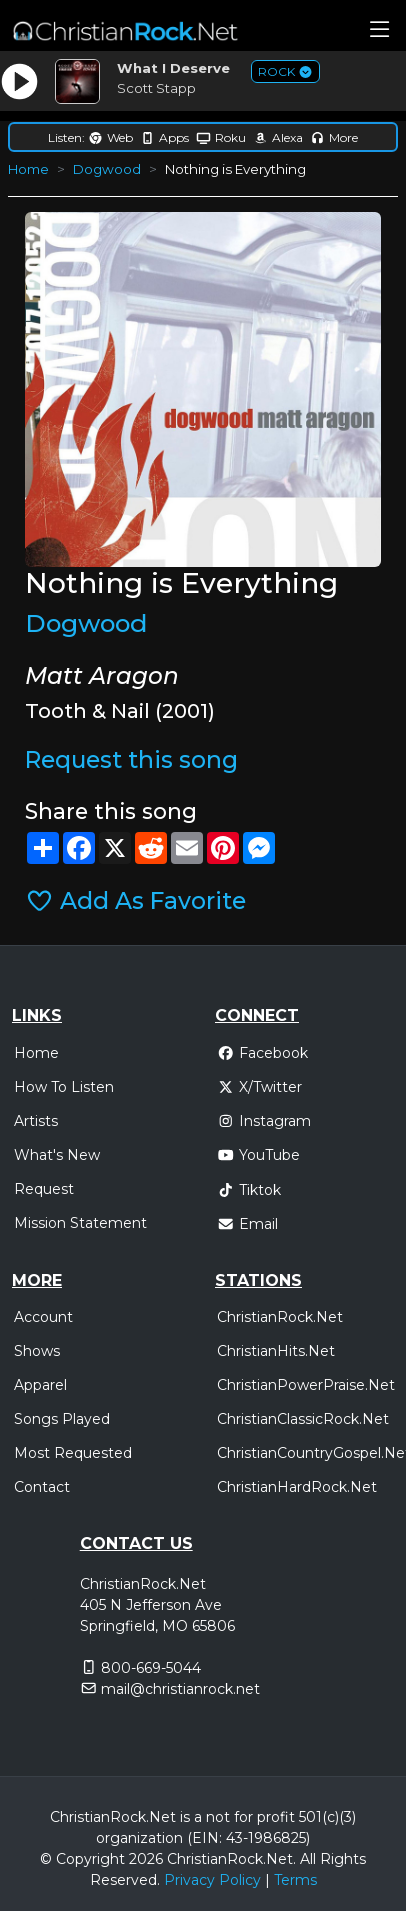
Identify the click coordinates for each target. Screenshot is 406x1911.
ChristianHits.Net (276, 1351)
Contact (42, 1487)
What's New (57, 1155)
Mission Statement (80, 1223)
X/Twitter (259, 1087)
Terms (295, 1880)
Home (28, 169)
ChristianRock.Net (280, 1317)
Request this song (131, 760)
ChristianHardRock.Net (297, 1487)
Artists (36, 1121)
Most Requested (73, 1453)
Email (247, 1224)
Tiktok (249, 1190)
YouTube (258, 1155)
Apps (164, 137)
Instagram (264, 1121)
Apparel (40, 1385)
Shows (37, 1351)
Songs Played (62, 1419)
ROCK (285, 71)
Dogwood (107, 169)
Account (43, 1317)
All (308, 1859)
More (334, 137)
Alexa (278, 137)
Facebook (262, 1053)
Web (110, 137)
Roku (221, 137)
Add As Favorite (135, 901)
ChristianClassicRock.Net (303, 1419)
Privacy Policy (212, 1880)
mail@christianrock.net (180, 1689)
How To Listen (64, 1087)
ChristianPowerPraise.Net (306, 1385)
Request (44, 1189)
